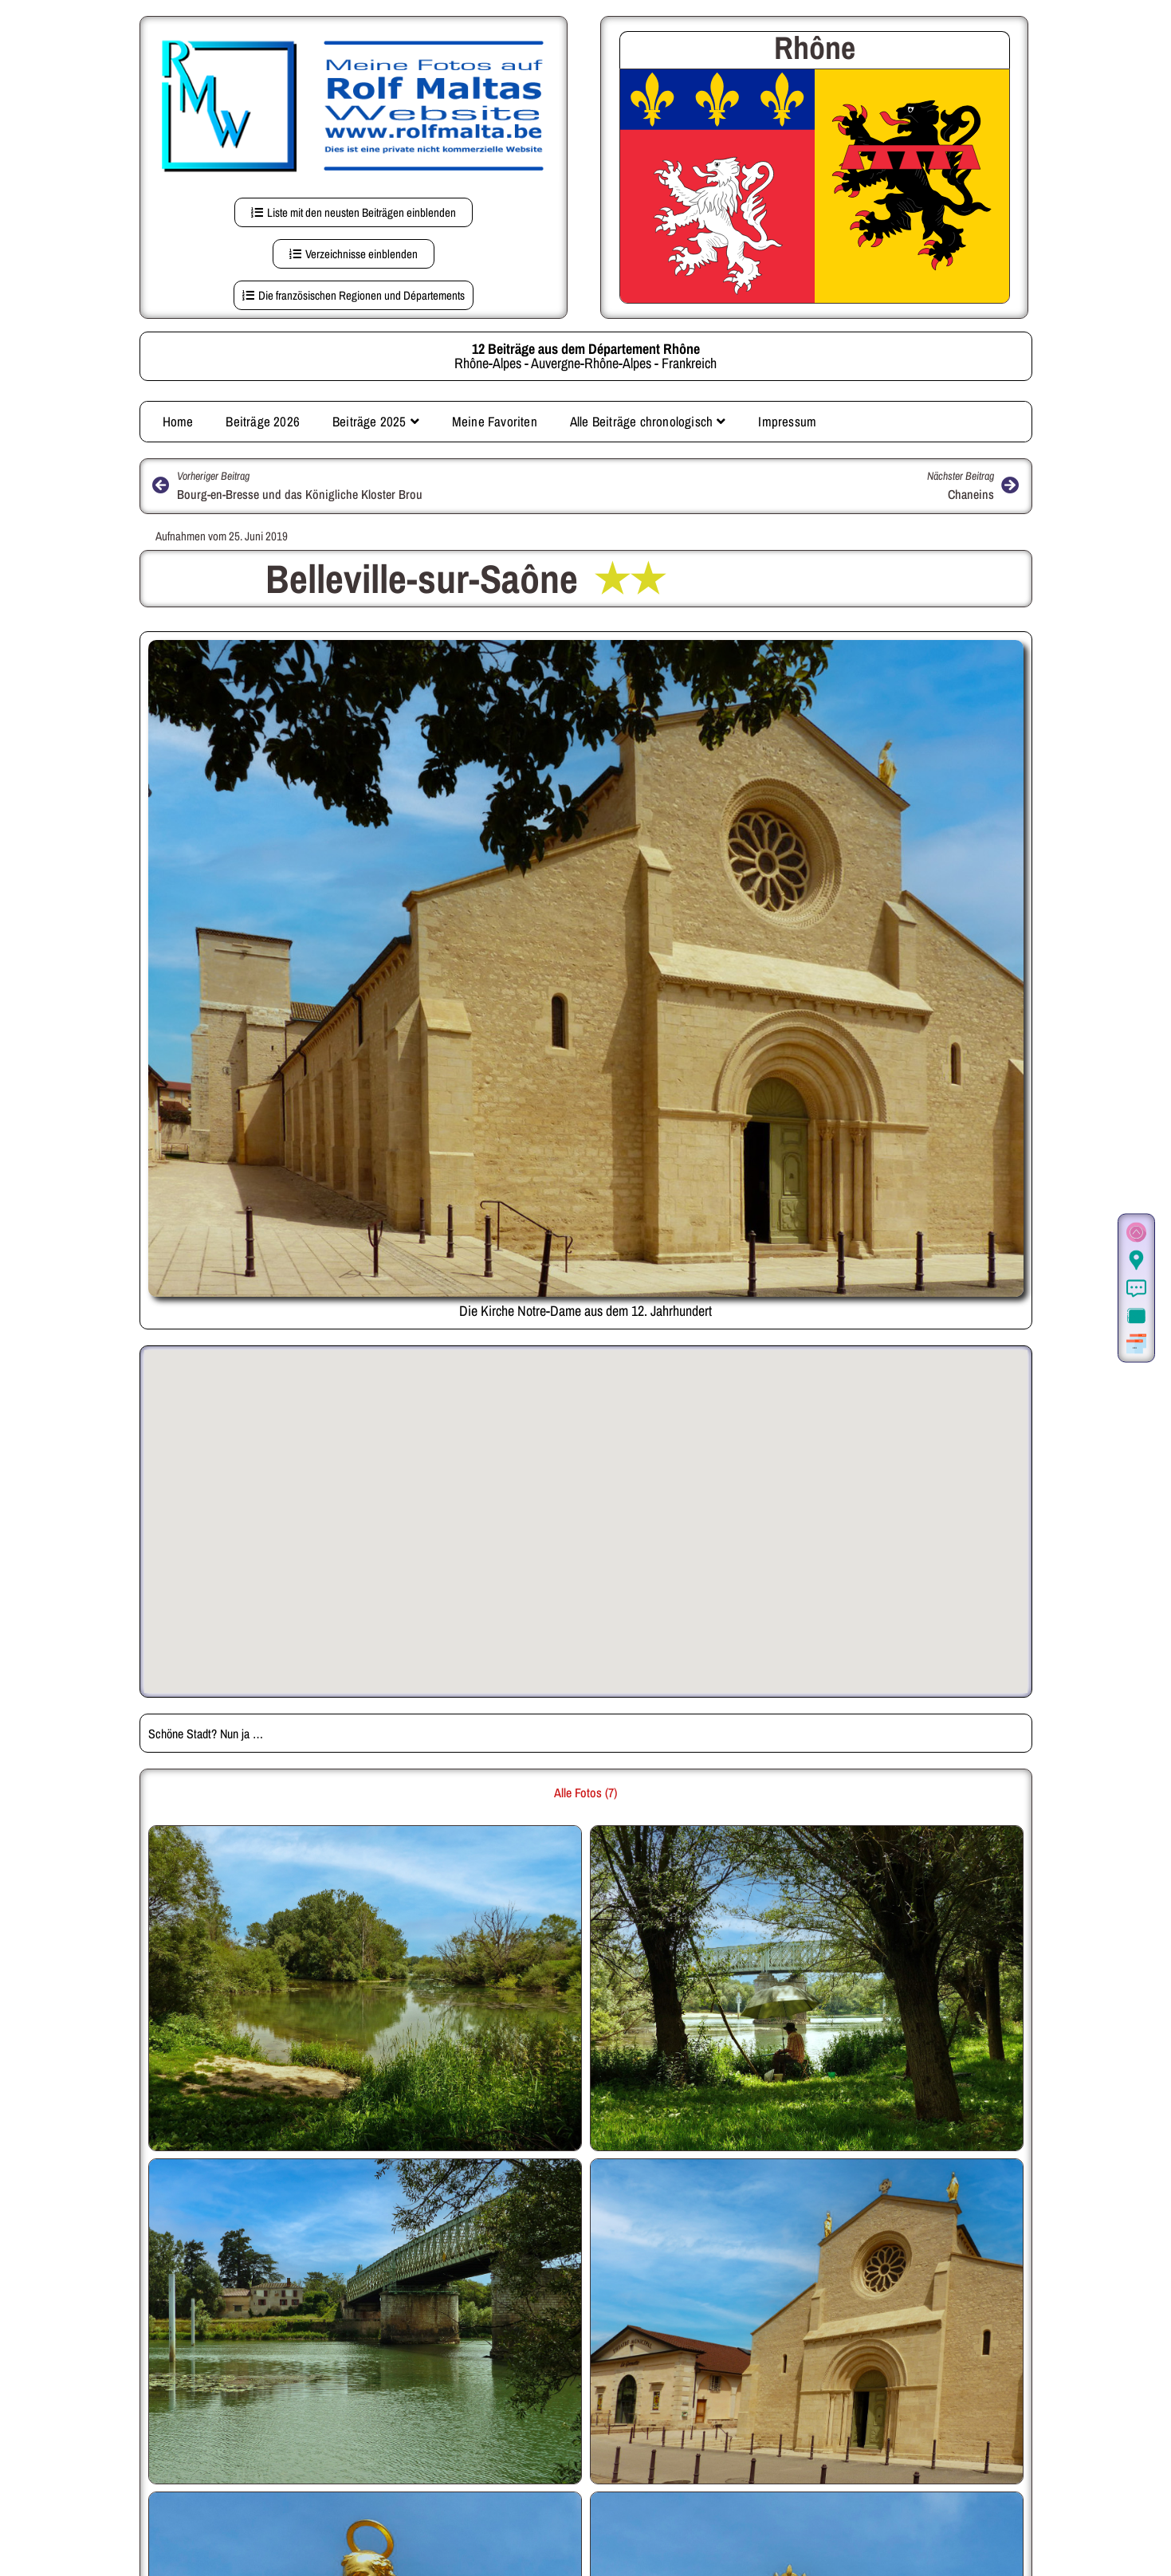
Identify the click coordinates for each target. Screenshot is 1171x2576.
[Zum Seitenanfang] (1136, 1233)
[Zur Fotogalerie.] (1136, 1316)
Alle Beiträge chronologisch (648, 421)
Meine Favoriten (494, 421)
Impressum (787, 421)
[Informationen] (1136, 1288)
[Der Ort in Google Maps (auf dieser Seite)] (1136, 1260)
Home (178, 421)
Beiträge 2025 (375, 421)
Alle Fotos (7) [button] (585, 1792)
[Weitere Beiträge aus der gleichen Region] (1136, 1344)
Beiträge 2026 (263, 421)
